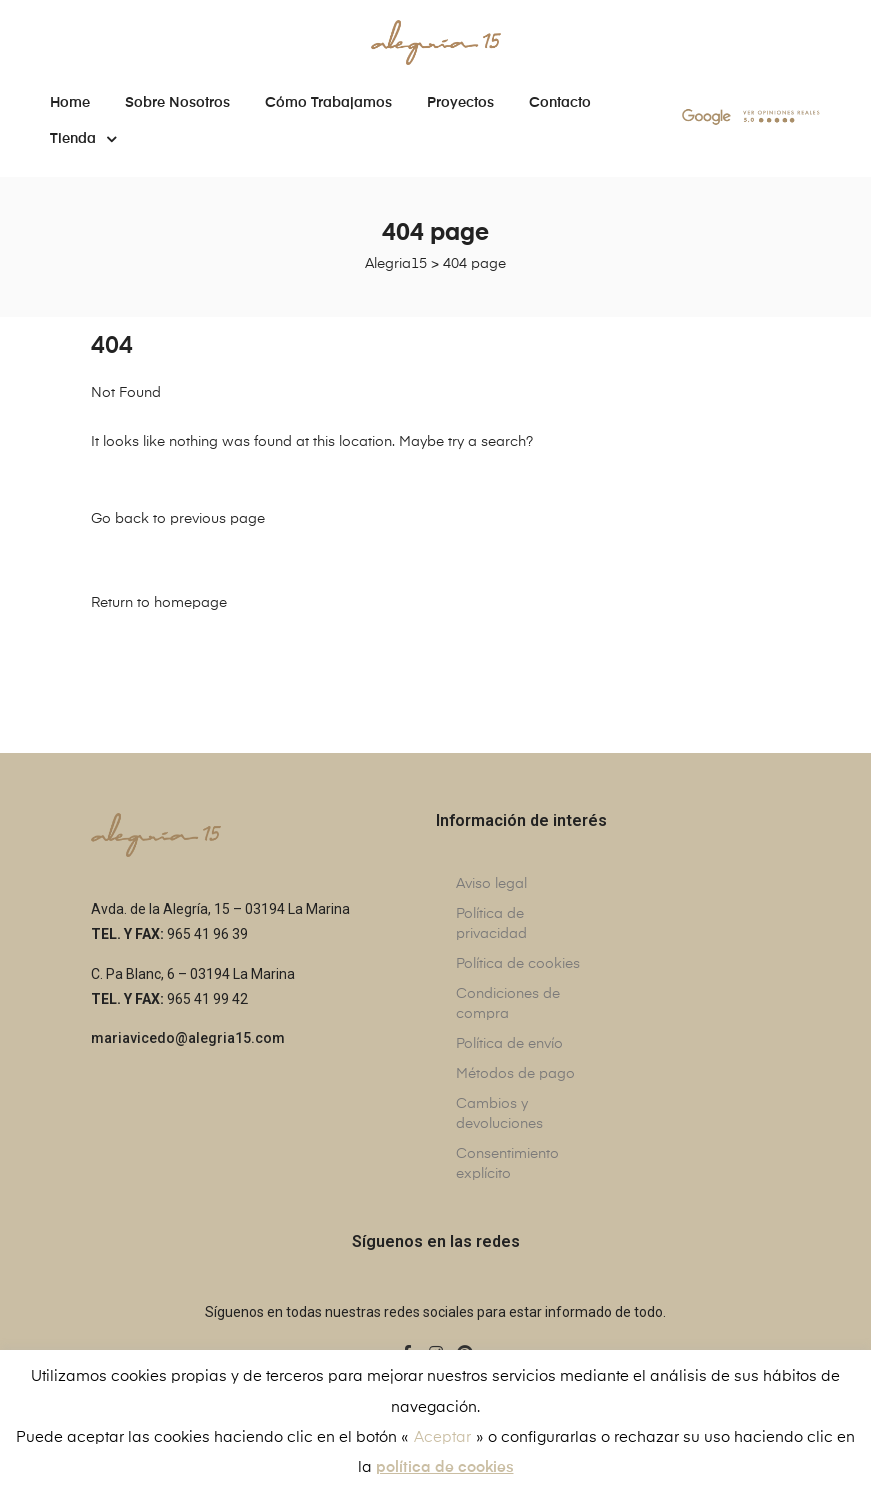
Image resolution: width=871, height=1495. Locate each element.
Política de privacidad (491, 924)
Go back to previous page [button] (178, 519)
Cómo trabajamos (328, 103)
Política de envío (509, 1044)
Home (70, 103)
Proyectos (460, 103)
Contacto (560, 103)
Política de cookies (518, 964)
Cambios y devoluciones (499, 1114)
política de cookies (445, 1467)
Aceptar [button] (442, 1437)
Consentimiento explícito (507, 1164)
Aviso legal (491, 884)
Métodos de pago (515, 1074)
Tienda (83, 139)
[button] (188, 1039)
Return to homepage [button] (159, 603)
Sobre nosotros (177, 103)
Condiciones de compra (508, 1004)
